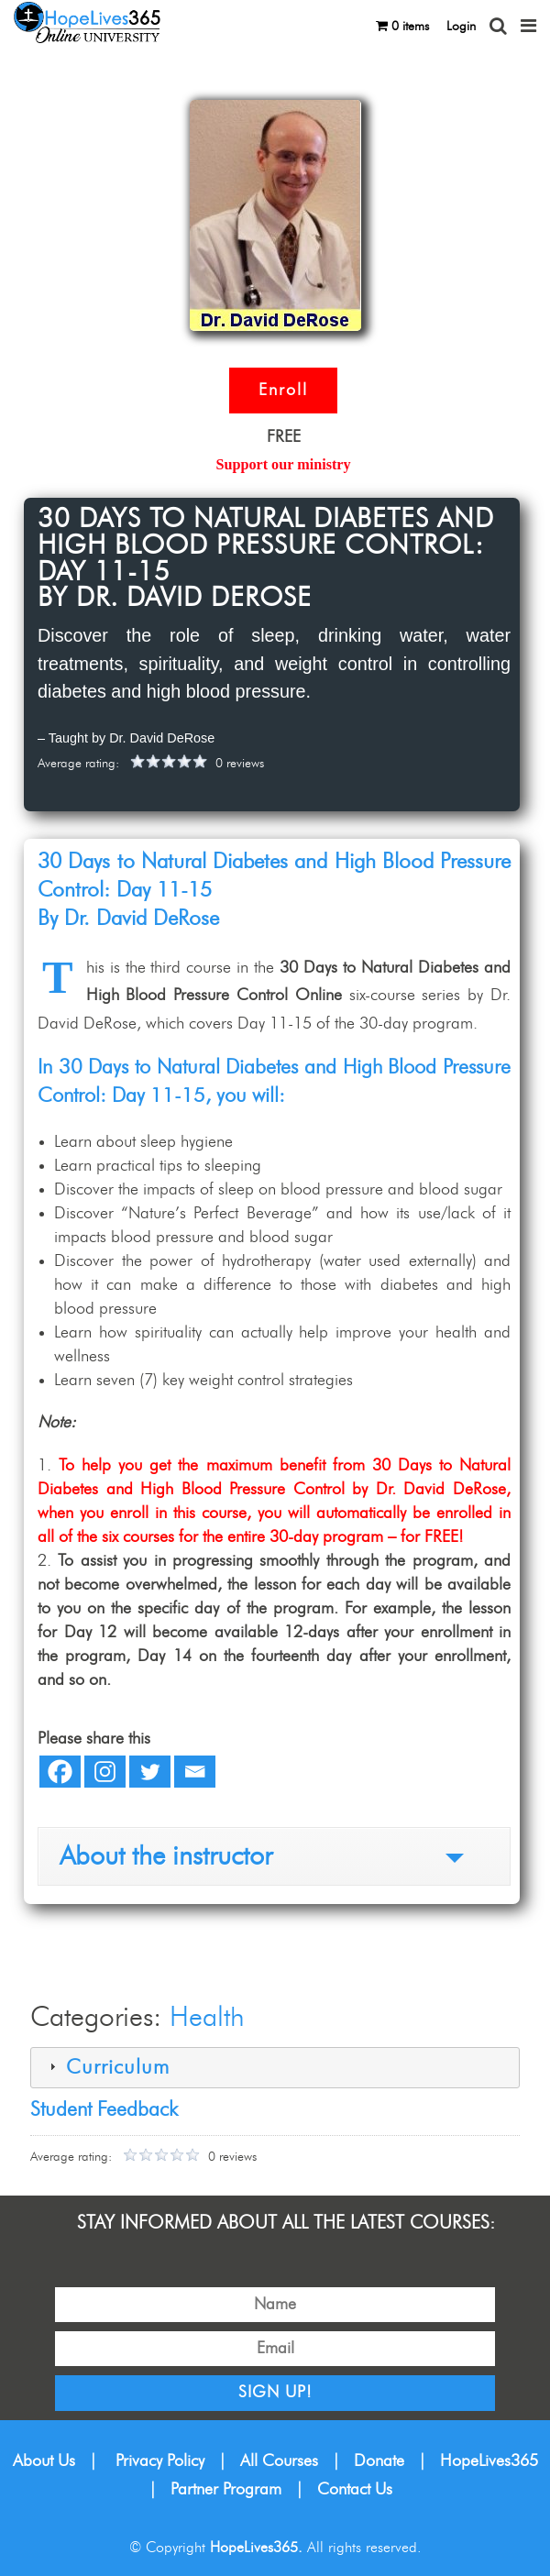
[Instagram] (105, 1772)
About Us (44, 2461)
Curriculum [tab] (107, 2067)
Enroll (283, 390)
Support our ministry (282, 465)
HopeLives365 (489, 2461)
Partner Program (225, 2490)
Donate (379, 2461)
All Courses (279, 2461)
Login (461, 26)
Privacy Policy (160, 2461)
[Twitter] (149, 1772)
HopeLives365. (256, 2547)
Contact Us (354, 2490)
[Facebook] (60, 1772)
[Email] (194, 1772)
